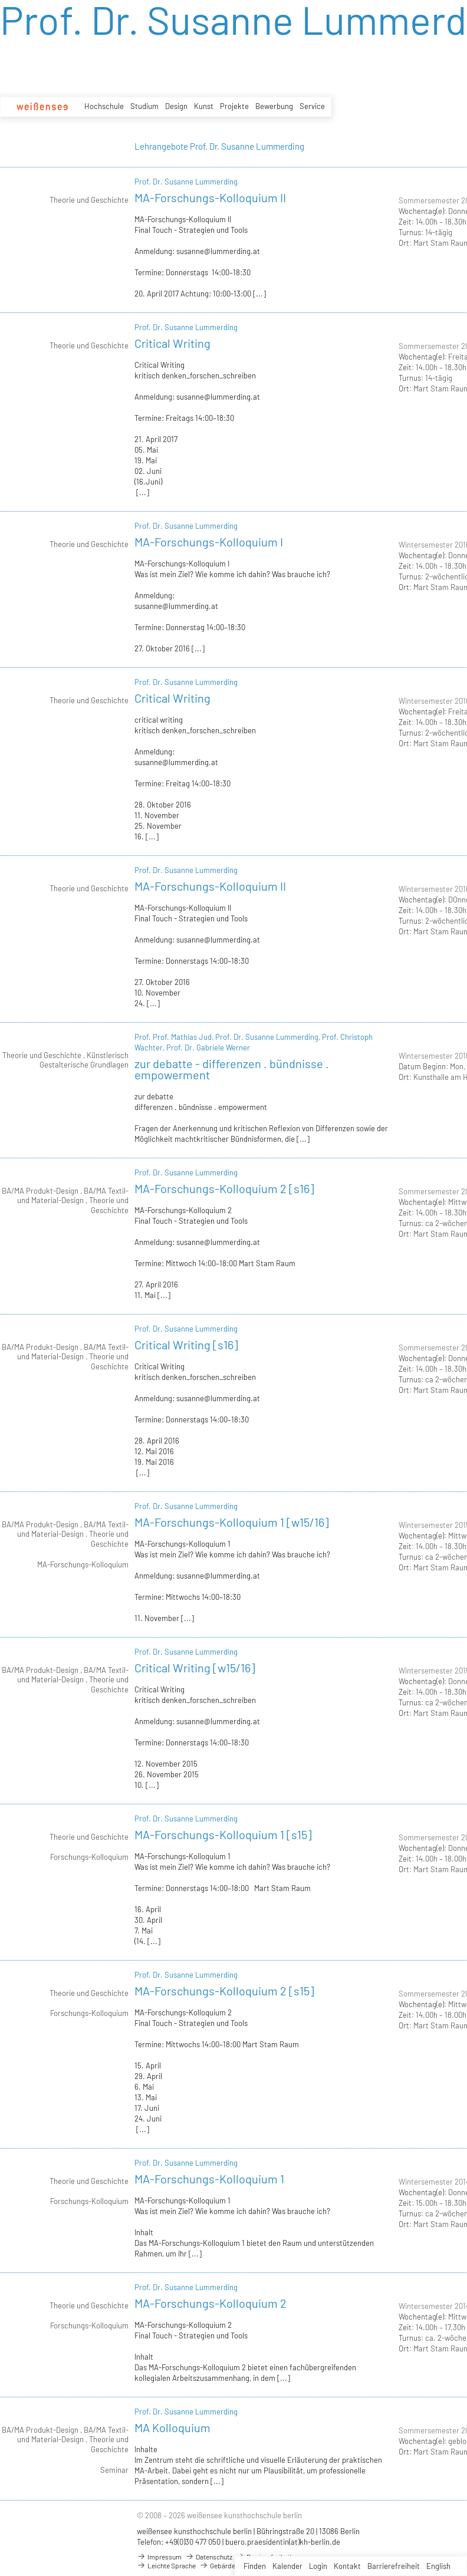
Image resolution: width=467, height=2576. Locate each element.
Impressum (159, 2556)
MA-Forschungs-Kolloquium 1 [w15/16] (231, 1522)
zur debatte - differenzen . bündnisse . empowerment (231, 1069)
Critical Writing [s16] (186, 1345)
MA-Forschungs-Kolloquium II (210, 197)
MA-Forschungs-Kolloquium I (208, 542)
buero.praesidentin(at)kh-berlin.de (282, 2542)
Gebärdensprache (231, 2565)
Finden (255, 2566)
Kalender (287, 2566)
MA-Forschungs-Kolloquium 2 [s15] (224, 1991)
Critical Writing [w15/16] (194, 1668)
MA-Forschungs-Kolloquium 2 (210, 2303)
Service (312, 106)
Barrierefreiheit (393, 2566)
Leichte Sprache (166, 2565)
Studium (144, 106)
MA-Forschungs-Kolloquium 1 (209, 2179)
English (438, 2566)
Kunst (203, 106)
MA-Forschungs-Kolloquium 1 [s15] (223, 1834)
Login (318, 2566)
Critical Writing (172, 343)
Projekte (234, 106)
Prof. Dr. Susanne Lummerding (186, 181)
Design (176, 106)
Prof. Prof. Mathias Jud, (174, 1037)
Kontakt (347, 2566)
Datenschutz (208, 2556)
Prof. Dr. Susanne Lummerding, (268, 1037)
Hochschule (104, 106)
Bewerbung (274, 106)
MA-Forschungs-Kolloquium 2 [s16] (224, 1188)
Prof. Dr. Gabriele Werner (208, 1047)
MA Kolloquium (172, 2427)
